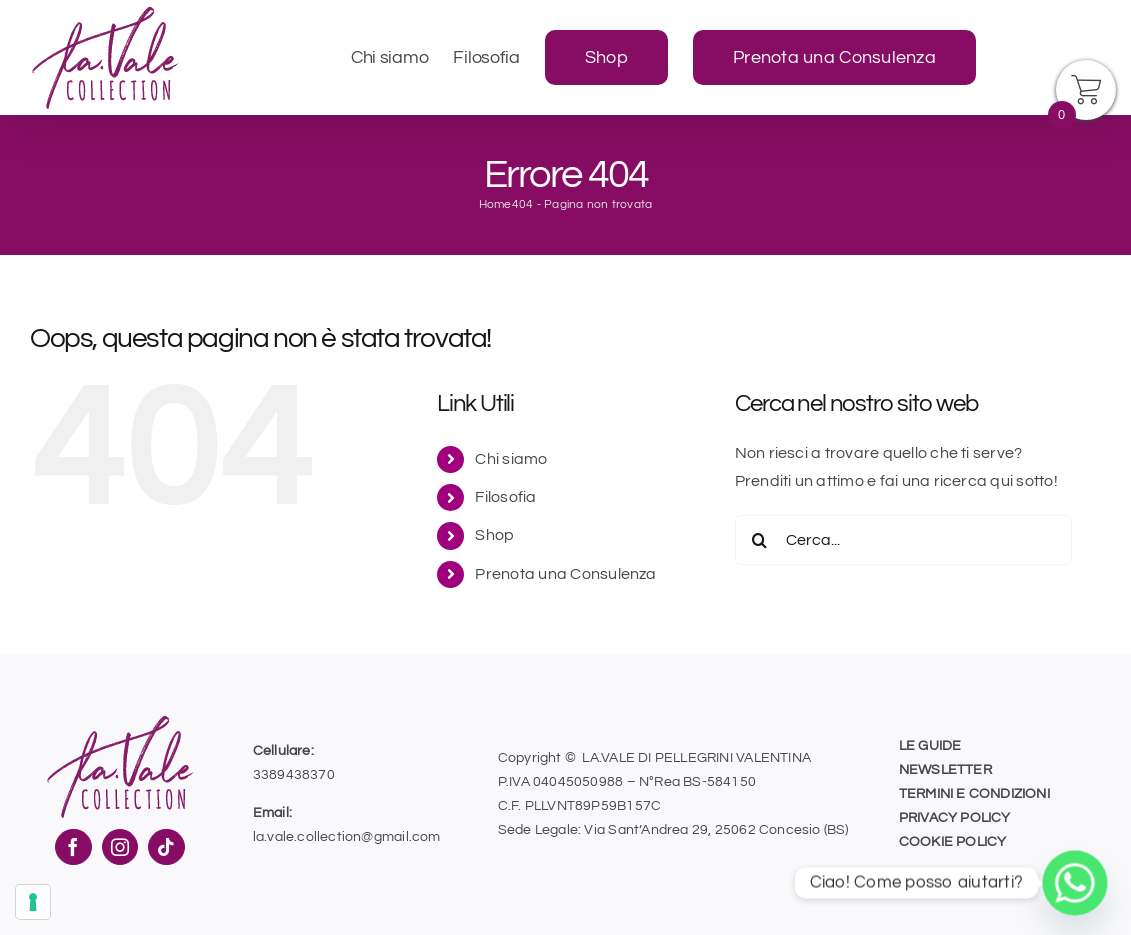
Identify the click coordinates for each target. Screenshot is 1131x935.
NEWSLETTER (945, 770)
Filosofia (505, 497)
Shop (494, 535)
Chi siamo (511, 459)
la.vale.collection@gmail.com (347, 837)
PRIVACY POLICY (955, 818)
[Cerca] (760, 540)
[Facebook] (73, 847)
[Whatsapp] (1075, 883)
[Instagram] (120, 847)
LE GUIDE (930, 746)
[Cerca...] (903, 540)
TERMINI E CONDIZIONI (974, 794)
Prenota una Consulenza (565, 574)
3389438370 (294, 775)
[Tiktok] (166, 847)
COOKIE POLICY (953, 842)
